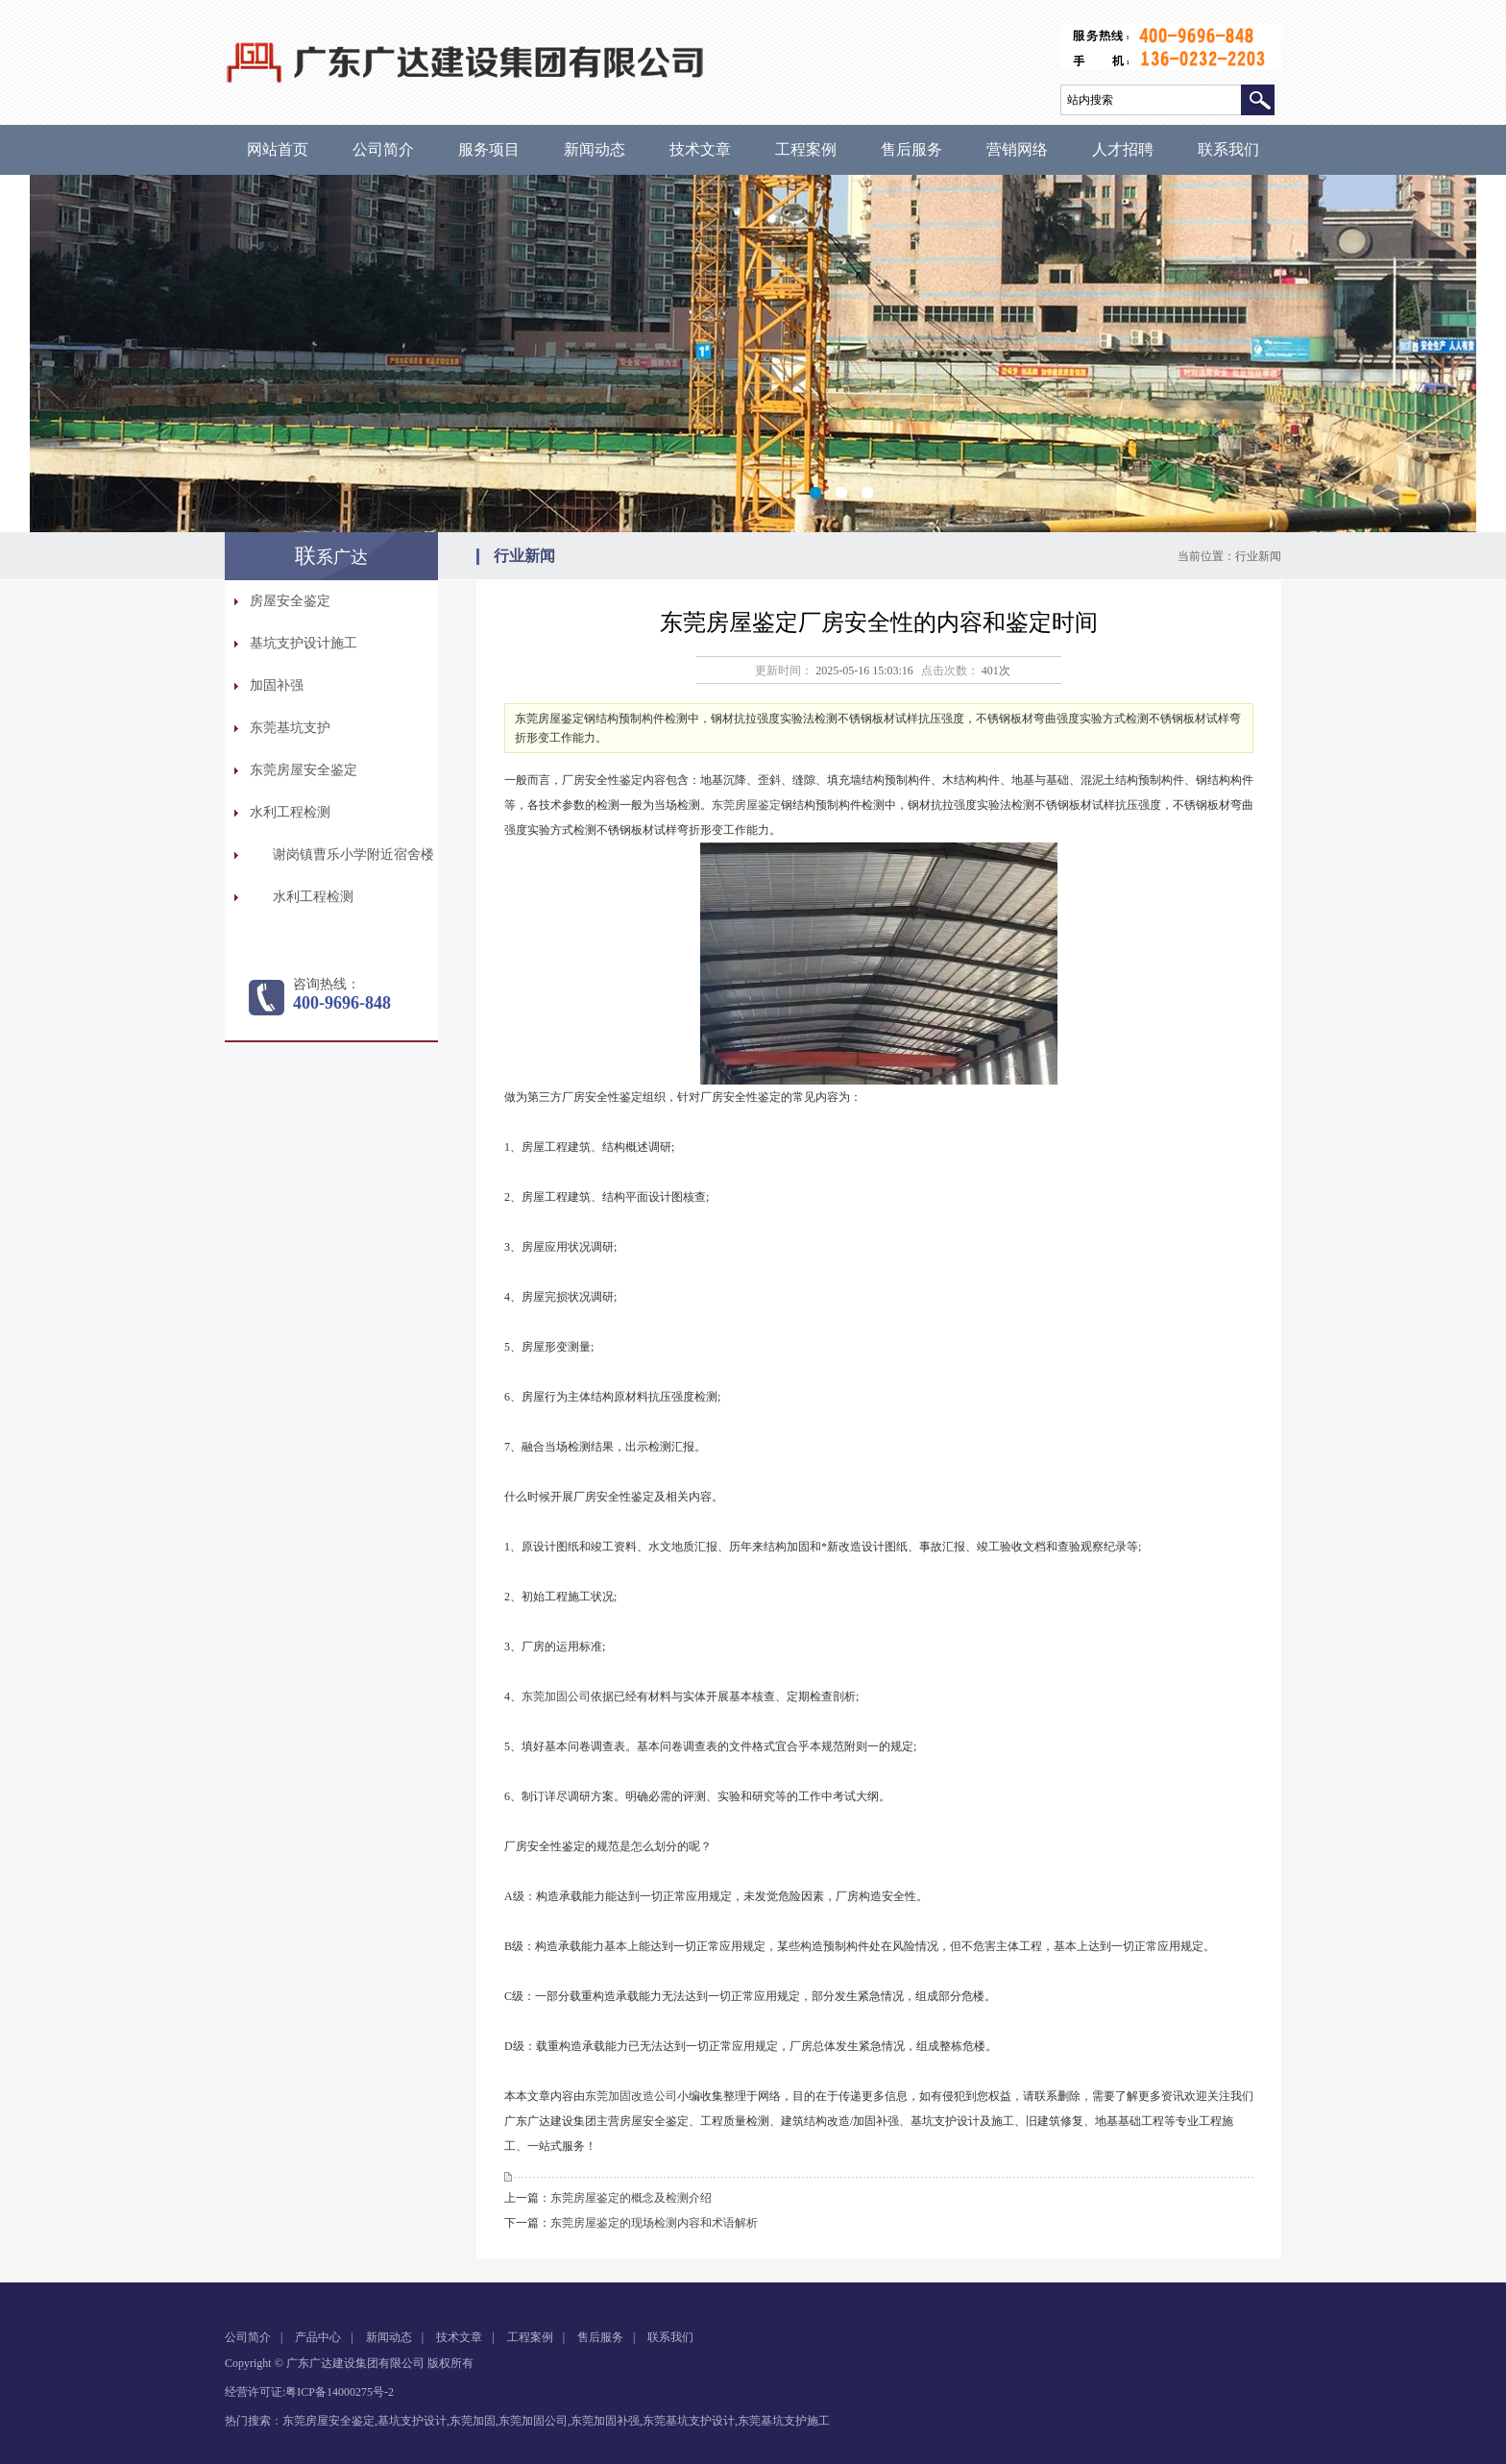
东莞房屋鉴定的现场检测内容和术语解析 (654, 2223)
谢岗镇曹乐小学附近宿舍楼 (353, 854)
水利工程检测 (290, 812)
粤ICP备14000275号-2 (339, 2392)
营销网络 (1017, 149)
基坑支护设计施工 (303, 643)
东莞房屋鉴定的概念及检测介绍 (631, 2198)
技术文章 (700, 149)
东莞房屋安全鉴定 (303, 770)
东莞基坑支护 (290, 727)
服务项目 (489, 149)
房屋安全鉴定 (290, 601)
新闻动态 (594, 149)
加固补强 (277, 685)
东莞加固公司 (556, 1696)
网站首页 (277, 149)
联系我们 (1228, 149)
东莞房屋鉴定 (746, 805)
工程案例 (806, 149)
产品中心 (318, 2337)
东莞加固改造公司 (631, 2096)
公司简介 (383, 149)
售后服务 (911, 149)
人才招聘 (1123, 149)
